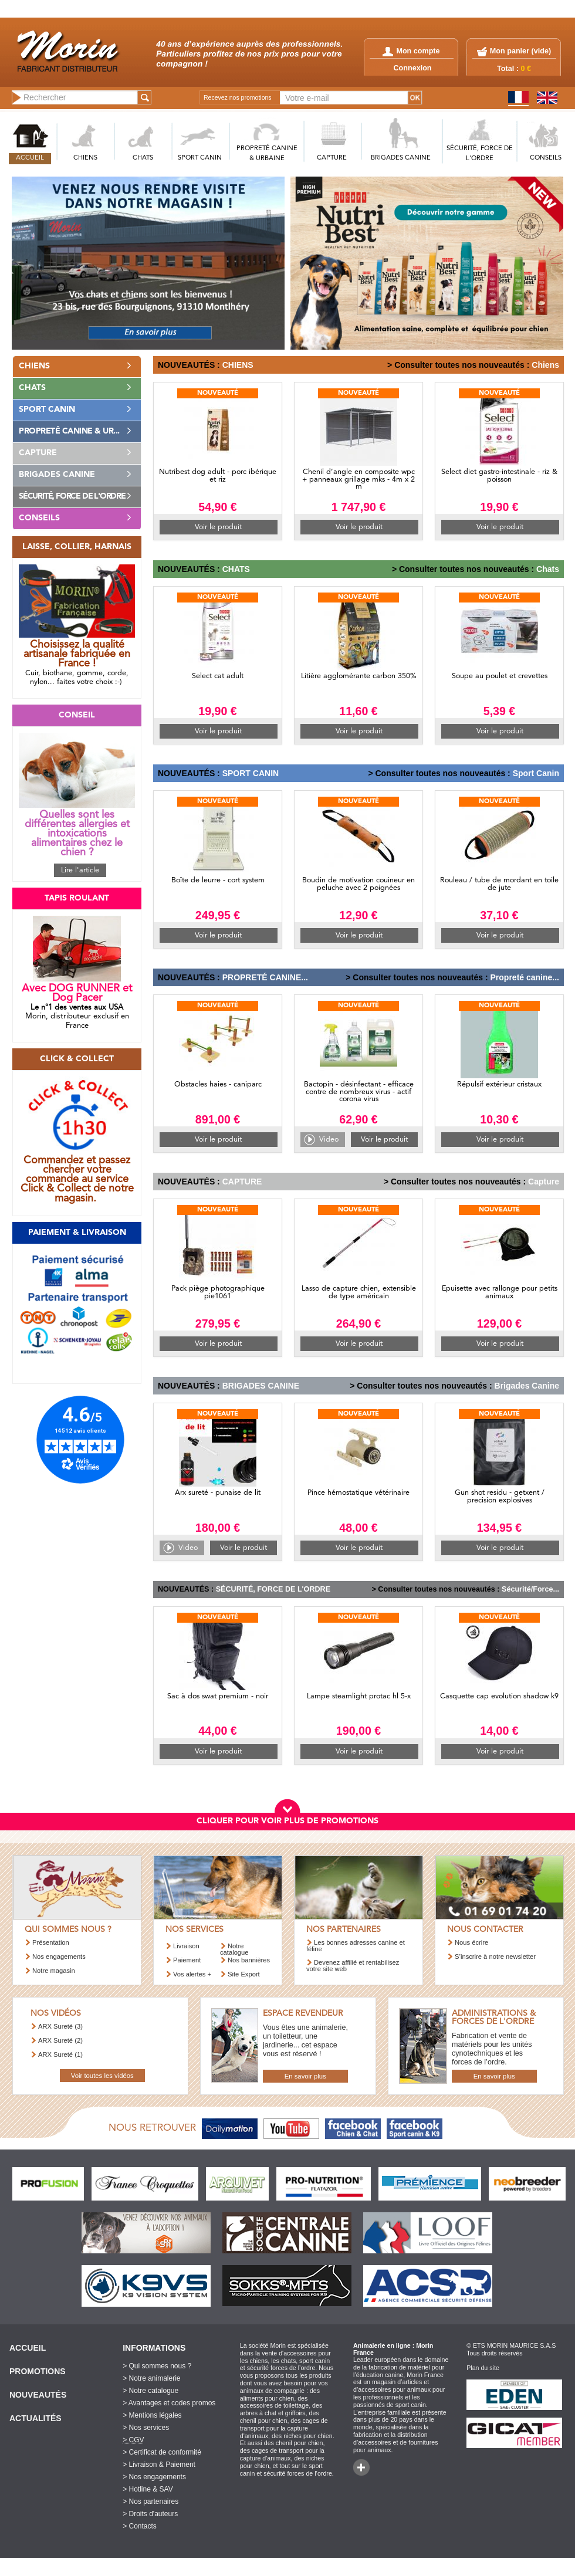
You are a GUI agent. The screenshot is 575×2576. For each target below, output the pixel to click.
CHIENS (85, 158)
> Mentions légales (152, 2415)
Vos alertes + (192, 1974)
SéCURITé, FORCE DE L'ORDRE (480, 153)
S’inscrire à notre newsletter (495, 1956)
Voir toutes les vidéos (102, 2075)
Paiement (187, 1960)
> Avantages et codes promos (169, 2403)
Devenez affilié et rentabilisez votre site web (352, 1965)
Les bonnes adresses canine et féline (355, 1945)
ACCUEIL (30, 158)
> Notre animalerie (151, 2378)
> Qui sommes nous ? (157, 2366)
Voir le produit (218, 527)
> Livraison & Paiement (159, 2464)
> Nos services (146, 2427)
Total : (514, 69)
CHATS (143, 158)
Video (329, 1139)
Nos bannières (249, 1960)
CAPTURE (332, 158)
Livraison (186, 1945)
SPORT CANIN (200, 158)
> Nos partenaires (150, 2501)
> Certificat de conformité (162, 2452)
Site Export (244, 1974)
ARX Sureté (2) (60, 2040)
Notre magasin (53, 1970)
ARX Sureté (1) (60, 2054)
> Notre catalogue (150, 2391)
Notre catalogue (234, 1949)
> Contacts (140, 2526)
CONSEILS (546, 158)
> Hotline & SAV (148, 2489)
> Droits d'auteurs (150, 2514)
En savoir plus (305, 2076)
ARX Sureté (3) (60, 2026)
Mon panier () (520, 51)
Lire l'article (80, 870)
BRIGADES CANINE (401, 158)
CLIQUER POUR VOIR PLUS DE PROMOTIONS (287, 1821)
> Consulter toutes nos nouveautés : (458, 365)
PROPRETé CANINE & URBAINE (266, 153)
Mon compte (411, 51)
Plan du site (482, 2367)
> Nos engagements (154, 2477)
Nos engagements (59, 1956)
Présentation (50, 1942)
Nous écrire (471, 1942)
